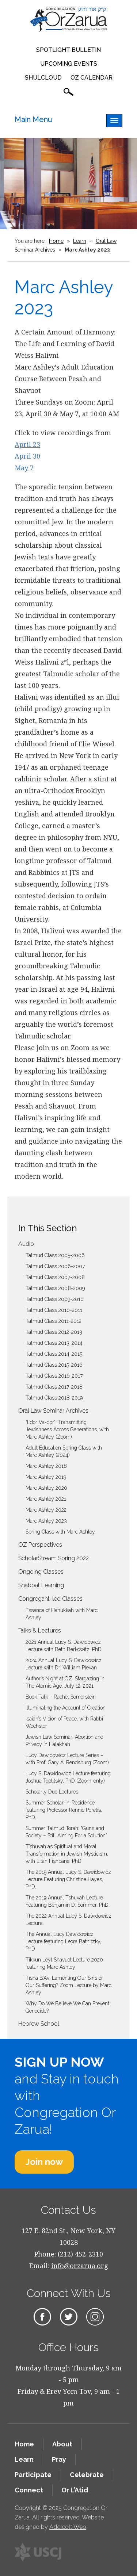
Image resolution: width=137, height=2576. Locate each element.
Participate (33, 2475)
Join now (44, 2161)
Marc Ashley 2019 (46, 1477)
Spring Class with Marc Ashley (60, 1532)
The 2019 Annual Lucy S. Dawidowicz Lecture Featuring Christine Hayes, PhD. (68, 1879)
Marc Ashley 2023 (46, 1521)
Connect (29, 2490)
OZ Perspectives (40, 1544)
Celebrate (87, 2475)
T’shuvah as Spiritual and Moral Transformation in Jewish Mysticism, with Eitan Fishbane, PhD (67, 1854)
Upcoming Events (68, 63)
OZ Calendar (92, 77)
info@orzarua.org (79, 2265)
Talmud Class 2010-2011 (54, 1310)
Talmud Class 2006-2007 (55, 1266)
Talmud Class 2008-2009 (55, 1288)
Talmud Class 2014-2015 (54, 1354)
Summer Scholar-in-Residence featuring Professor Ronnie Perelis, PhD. (64, 1810)
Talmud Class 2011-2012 (53, 1321)
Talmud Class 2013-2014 (54, 1343)
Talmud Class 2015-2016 (54, 1365)
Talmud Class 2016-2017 (54, 1376)
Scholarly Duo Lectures (52, 1792)
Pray (59, 2459)
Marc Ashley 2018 (46, 1466)
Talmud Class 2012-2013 (54, 1332)
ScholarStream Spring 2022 (53, 1558)
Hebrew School (38, 2023)
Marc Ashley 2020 (46, 1488)
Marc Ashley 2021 (46, 1499)
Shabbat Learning (41, 1585)
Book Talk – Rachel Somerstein (61, 1697)
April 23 (27, 444)
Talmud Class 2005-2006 (55, 1255)
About (62, 2444)
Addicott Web (67, 2526)
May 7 (24, 467)
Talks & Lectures (39, 1630)
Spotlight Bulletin (68, 49)
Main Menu (33, 119)
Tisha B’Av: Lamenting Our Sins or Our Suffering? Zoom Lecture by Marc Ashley (68, 1985)
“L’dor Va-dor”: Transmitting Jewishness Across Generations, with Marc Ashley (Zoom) (67, 1429)
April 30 (27, 456)
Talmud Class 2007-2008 (55, 1277)
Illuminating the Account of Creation (66, 1708)
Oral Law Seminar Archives (53, 1410)
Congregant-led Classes (50, 1598)
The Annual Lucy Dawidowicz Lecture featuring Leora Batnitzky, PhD (63, 1941)
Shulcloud (43, 77)
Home (56, 241)
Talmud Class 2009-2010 (55, 1299)
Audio (26, 1243)
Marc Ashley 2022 (46, 1510)
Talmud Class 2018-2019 (54, 1398)
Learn (79, 241)
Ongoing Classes (41, 1571)
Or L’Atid (74, 2490)
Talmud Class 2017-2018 (54, 1387)
